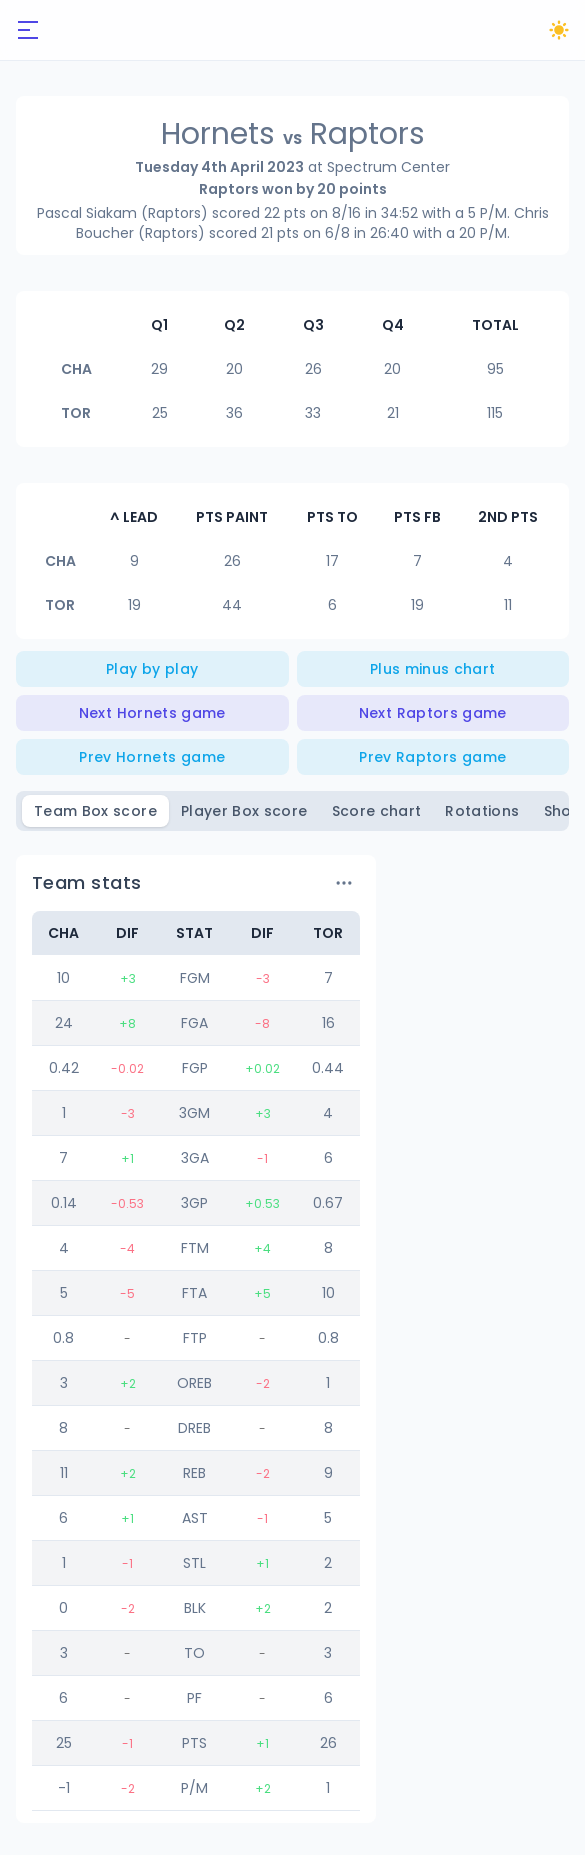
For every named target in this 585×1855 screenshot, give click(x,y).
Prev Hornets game (152, 757)
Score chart (377, 811)
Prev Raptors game (432, 757)
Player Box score (244, 811)
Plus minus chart (433, 669)
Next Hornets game (152, 713)
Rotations (482, 811)
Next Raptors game (433, 713)
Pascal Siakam (87, 213)
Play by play (152, 669)
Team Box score (95, 811)
